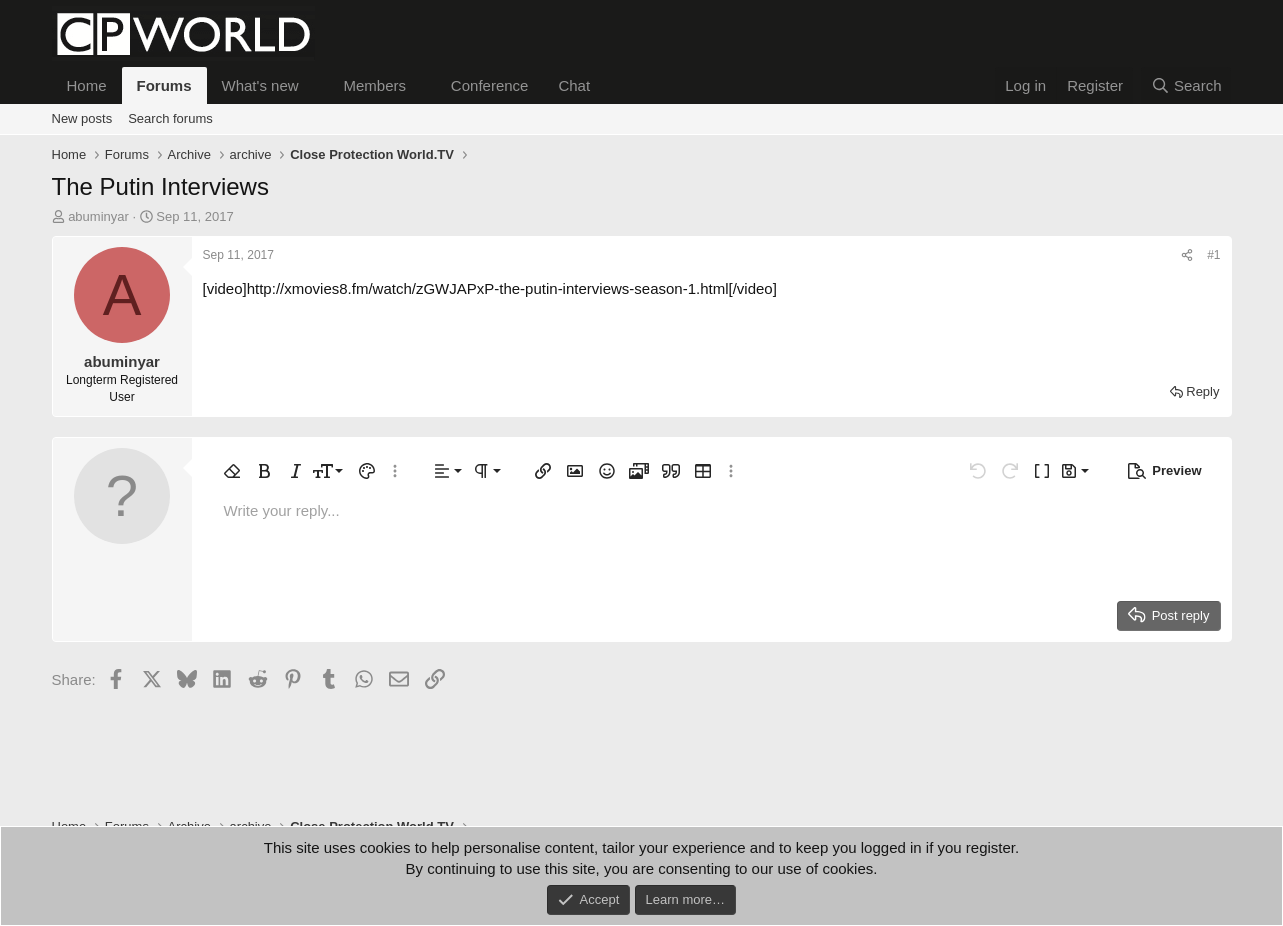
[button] (314, 85)
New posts (82, 118)
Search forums (170, 118)
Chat (574, 85)
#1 (1213, 255)
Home (87, 85)
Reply (1202, 391)
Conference (490, 85)
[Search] (1186, 85)
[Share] (1187, 255)
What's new (260, 85)
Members (374, 85)
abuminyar (98, 216)
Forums (164, 85)
